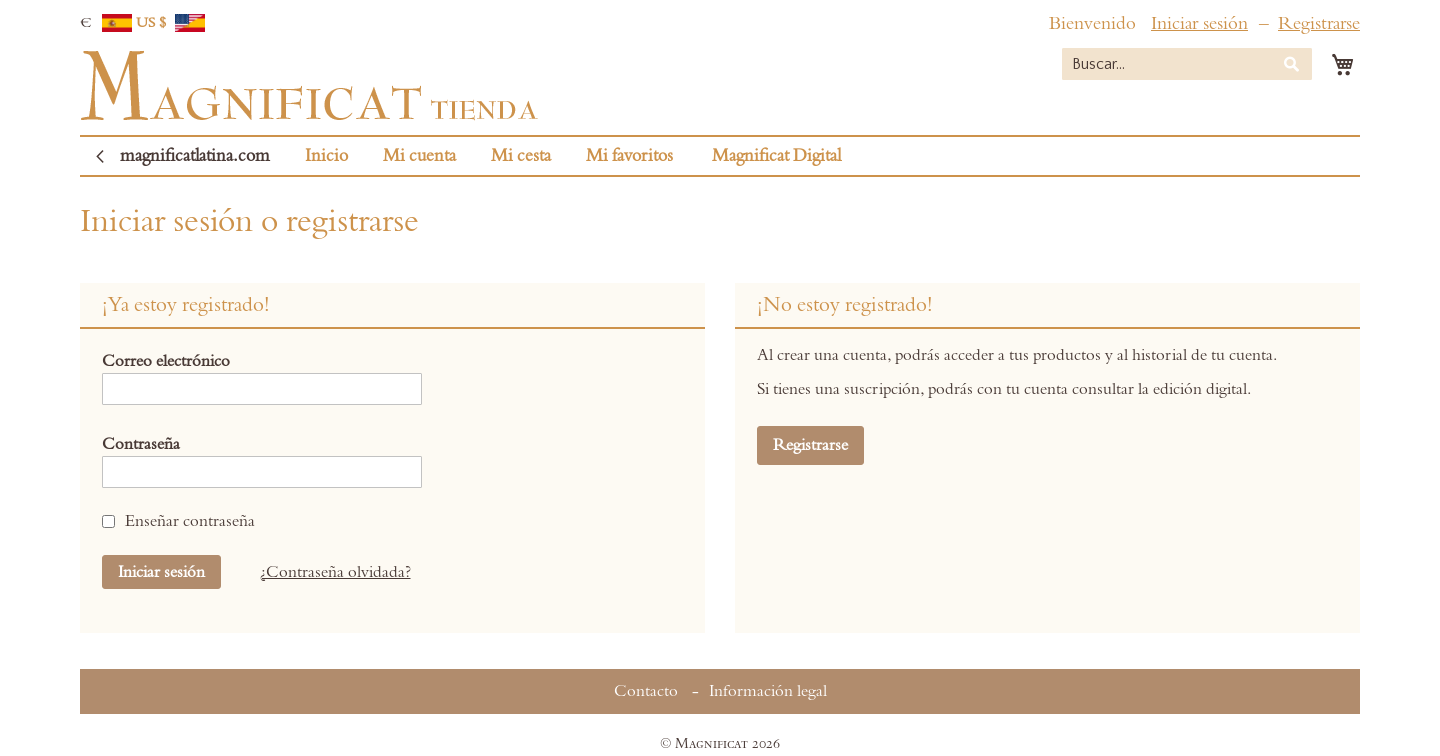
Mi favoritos (629, 156)
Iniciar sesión (1199, 23)
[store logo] (309, 86)
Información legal (768, 691)
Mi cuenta (419, 156)
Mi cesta (521, 156)
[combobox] (1187, 64)
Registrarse (1319, 23)
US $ (171, 23)
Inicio (326, 156)
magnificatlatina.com (195, 156)
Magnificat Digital (776, 156)
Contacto (646, 691)
